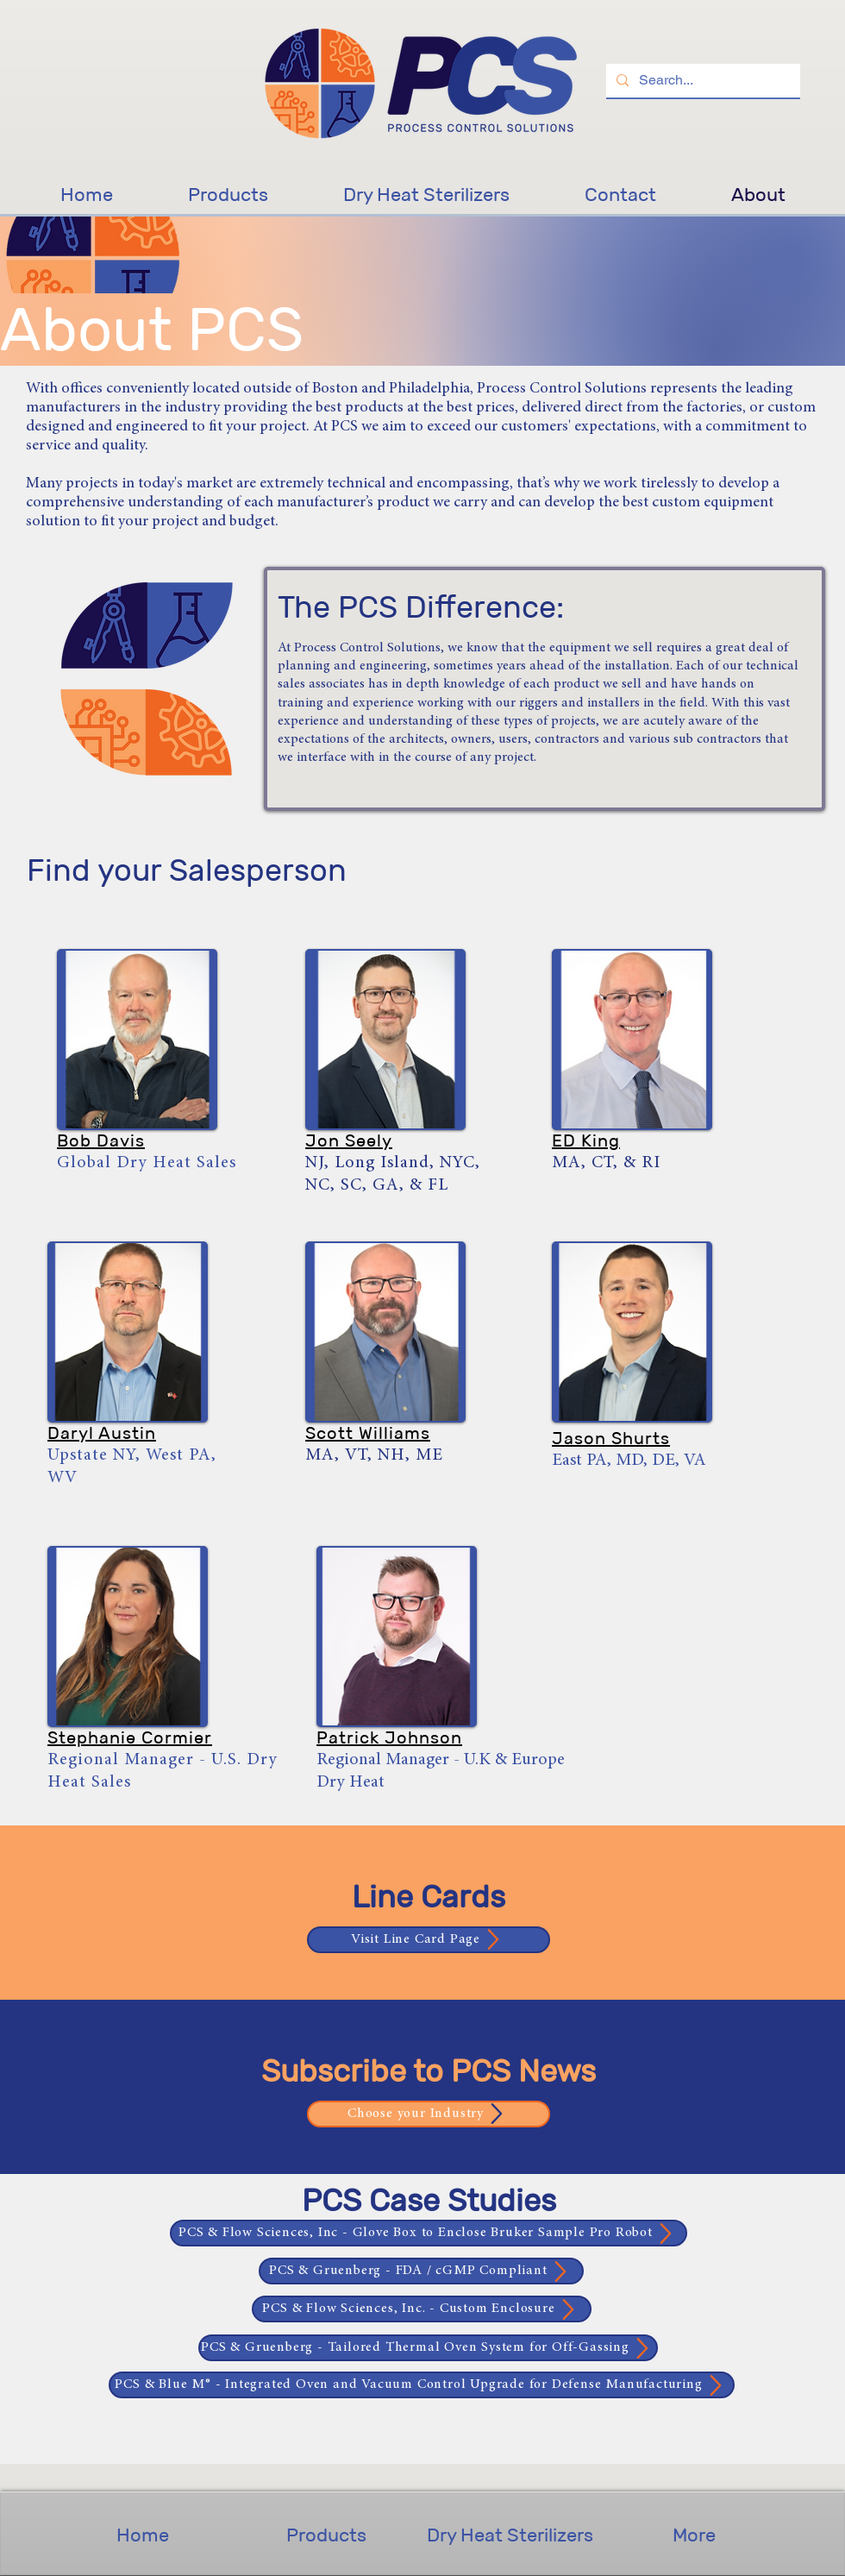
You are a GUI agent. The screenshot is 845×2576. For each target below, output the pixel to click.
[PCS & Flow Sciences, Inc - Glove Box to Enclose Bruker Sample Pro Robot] (428, 2233)
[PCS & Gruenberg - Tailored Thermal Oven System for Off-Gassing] (428, 2347)
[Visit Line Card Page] (428, 1939)
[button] (137, 1039)
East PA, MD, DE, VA (629, 1460)
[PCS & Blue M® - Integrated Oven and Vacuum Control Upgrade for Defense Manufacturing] (422, 2385)
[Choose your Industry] (428, 2114)
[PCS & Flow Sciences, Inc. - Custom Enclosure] (422, 2309)
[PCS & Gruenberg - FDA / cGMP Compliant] (421, 2271)
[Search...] (701, 80)
